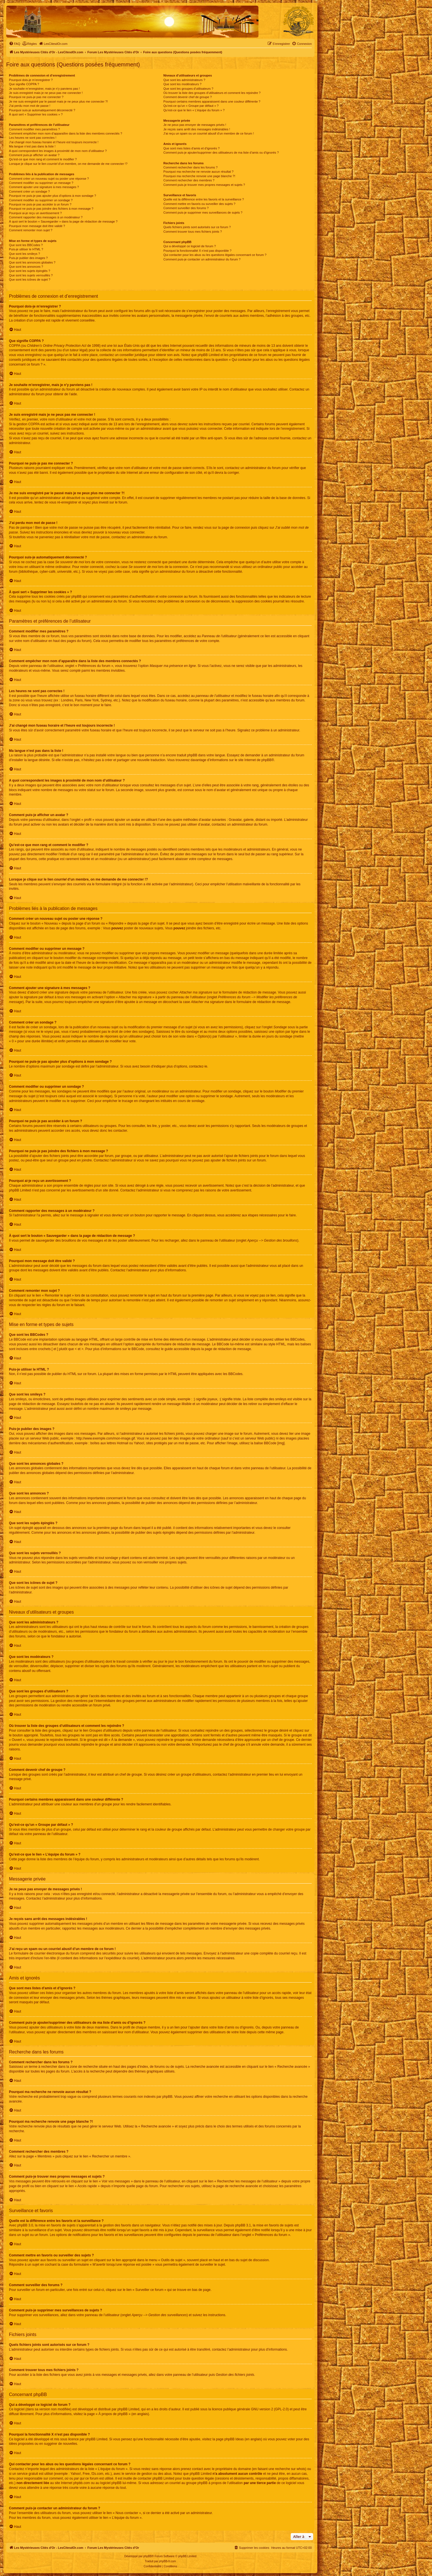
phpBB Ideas (234, 2439)
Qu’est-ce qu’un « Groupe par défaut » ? (191, 105)
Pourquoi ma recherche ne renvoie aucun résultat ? (198, 171)
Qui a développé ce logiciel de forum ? (189, 246)
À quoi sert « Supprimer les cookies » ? (36, 114)
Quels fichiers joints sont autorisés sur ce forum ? (197, 227)
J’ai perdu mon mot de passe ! (29, 105)
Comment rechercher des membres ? (188, 180)
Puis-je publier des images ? (28, 258)
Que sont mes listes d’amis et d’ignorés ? (191, 148)
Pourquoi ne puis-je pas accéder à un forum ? (40, 204)
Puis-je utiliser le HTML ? (26, 249)
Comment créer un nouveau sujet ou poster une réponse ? (49, 178)
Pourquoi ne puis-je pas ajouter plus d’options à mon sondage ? (52, 195)
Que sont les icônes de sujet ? (29, 279)
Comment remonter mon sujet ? (30, 230)
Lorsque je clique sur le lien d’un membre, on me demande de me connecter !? (68, 163)
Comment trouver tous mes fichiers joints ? (192, 231)
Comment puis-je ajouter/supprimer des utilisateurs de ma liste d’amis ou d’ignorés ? (221, 152)
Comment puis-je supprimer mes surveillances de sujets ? (202, 212)
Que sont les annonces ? (26, 266)
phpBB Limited (128, 2409)
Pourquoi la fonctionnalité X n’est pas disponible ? (197, 250)
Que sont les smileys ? (24, 253)
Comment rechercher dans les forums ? (190, 167)
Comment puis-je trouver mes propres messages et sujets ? (204, 184)
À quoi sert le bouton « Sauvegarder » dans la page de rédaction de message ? (63, 221)
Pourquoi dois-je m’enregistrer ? (31, 80)
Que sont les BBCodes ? (26, 245)
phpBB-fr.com (167, 2561)
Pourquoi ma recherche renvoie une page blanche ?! (199, 176)
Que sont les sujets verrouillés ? (31, 275)
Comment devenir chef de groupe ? (187, 97)
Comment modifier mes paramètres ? (34, 129)
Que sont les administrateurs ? (184, 80)
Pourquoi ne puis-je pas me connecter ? (36, 97)
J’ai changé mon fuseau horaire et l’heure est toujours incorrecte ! (53, 142)
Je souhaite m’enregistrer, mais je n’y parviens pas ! (44, 88)
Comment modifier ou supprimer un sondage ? (41, 200)
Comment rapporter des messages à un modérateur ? (45, 217)
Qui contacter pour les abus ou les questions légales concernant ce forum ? (215, 255)
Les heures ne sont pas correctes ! (32, 137)
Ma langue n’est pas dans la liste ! (32, 146)
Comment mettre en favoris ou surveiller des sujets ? (199, 203)
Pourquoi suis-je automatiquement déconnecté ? (42, 110)
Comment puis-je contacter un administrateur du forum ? (202, 259)
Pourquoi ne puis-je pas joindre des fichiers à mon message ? (51, 208)
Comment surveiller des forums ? (186, 208)
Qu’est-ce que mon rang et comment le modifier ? (43, 159)
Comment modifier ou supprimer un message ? (41, 182)
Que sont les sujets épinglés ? (29, 270)
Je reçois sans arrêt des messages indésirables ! (196, 129)
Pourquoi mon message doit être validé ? (37, 226)
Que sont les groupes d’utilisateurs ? (188, 88)
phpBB (267, 760)
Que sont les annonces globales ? (32, 262)
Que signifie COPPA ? (24, 84)
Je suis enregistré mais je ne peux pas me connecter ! (46, 92)
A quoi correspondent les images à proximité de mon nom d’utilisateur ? (58, 151)
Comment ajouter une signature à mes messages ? (44, 187)
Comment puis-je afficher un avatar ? (34, 155)
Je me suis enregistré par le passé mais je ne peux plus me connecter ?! (58, 101)
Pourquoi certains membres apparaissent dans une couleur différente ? (211, 101)
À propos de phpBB (113, 2414)
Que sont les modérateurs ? (182, 84)
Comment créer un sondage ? (29, 191)
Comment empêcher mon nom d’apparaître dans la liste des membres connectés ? (65, 133)
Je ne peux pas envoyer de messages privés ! (194, 124)
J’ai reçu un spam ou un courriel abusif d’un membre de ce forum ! (208, 133)
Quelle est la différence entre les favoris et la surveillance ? (203, 199)
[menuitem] (14, 43)
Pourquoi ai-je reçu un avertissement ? (35, 213)
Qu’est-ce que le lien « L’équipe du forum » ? (194, 110)
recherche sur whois (290, 2469)
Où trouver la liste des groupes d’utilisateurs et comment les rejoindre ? (212, 92)
